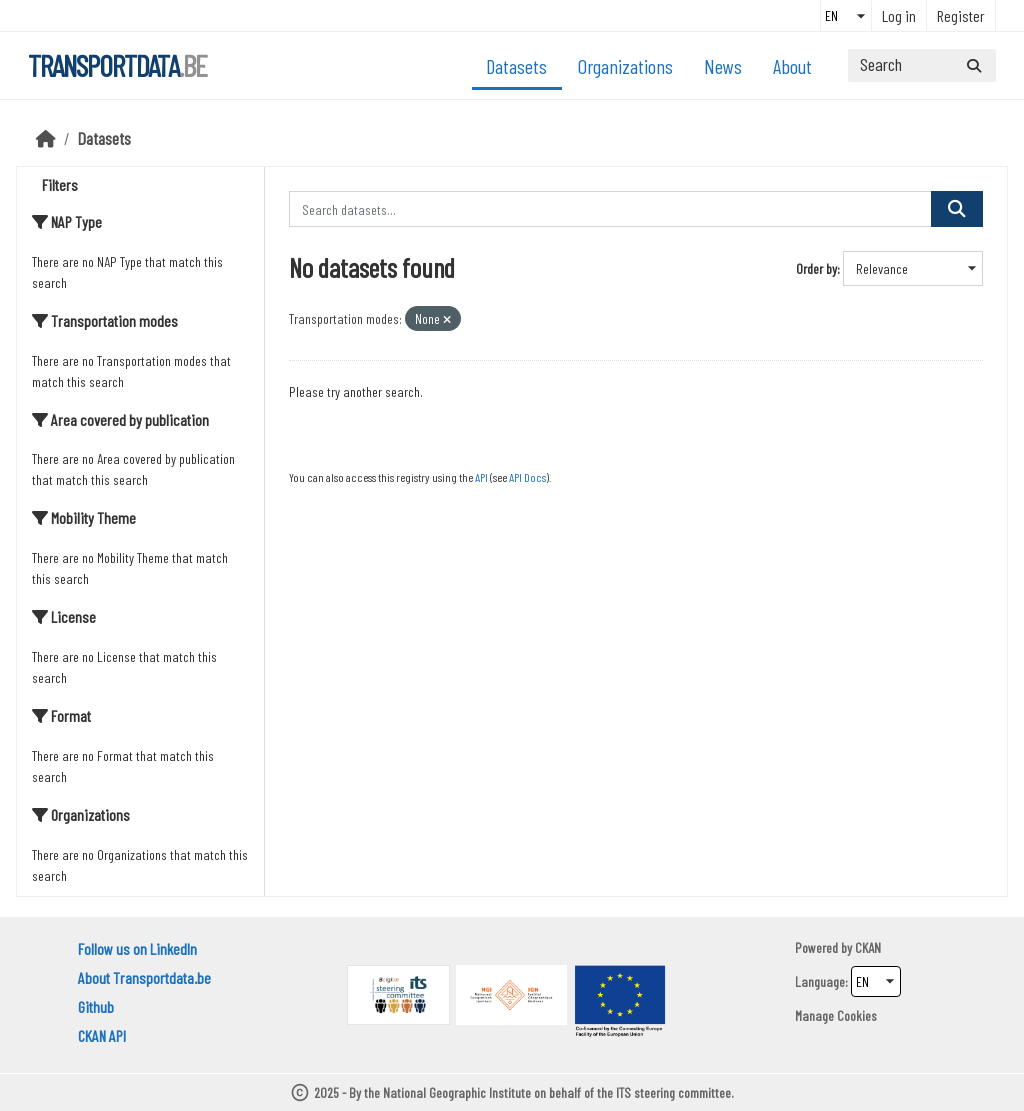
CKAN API (102, 1035)
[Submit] (974, 65)
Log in (899, 15)
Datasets (516, 66)
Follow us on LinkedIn (137, 948)
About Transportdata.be (144, 977)
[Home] (46, 138)
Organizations (625, 66)
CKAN (868, 947)
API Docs (527, 477)
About (792, 66)
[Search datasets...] (922, 65)
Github (96, 1006)
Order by (816, 268)
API (481, 477)
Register (961, 15)
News (723, 66)
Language (820, 981)
